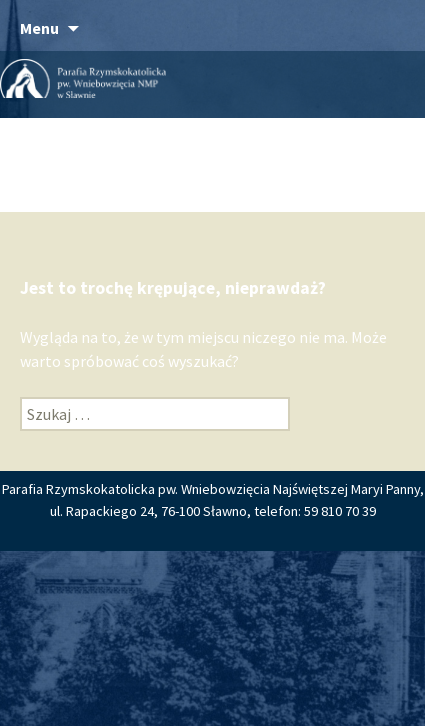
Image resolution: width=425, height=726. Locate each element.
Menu (39, 28)
